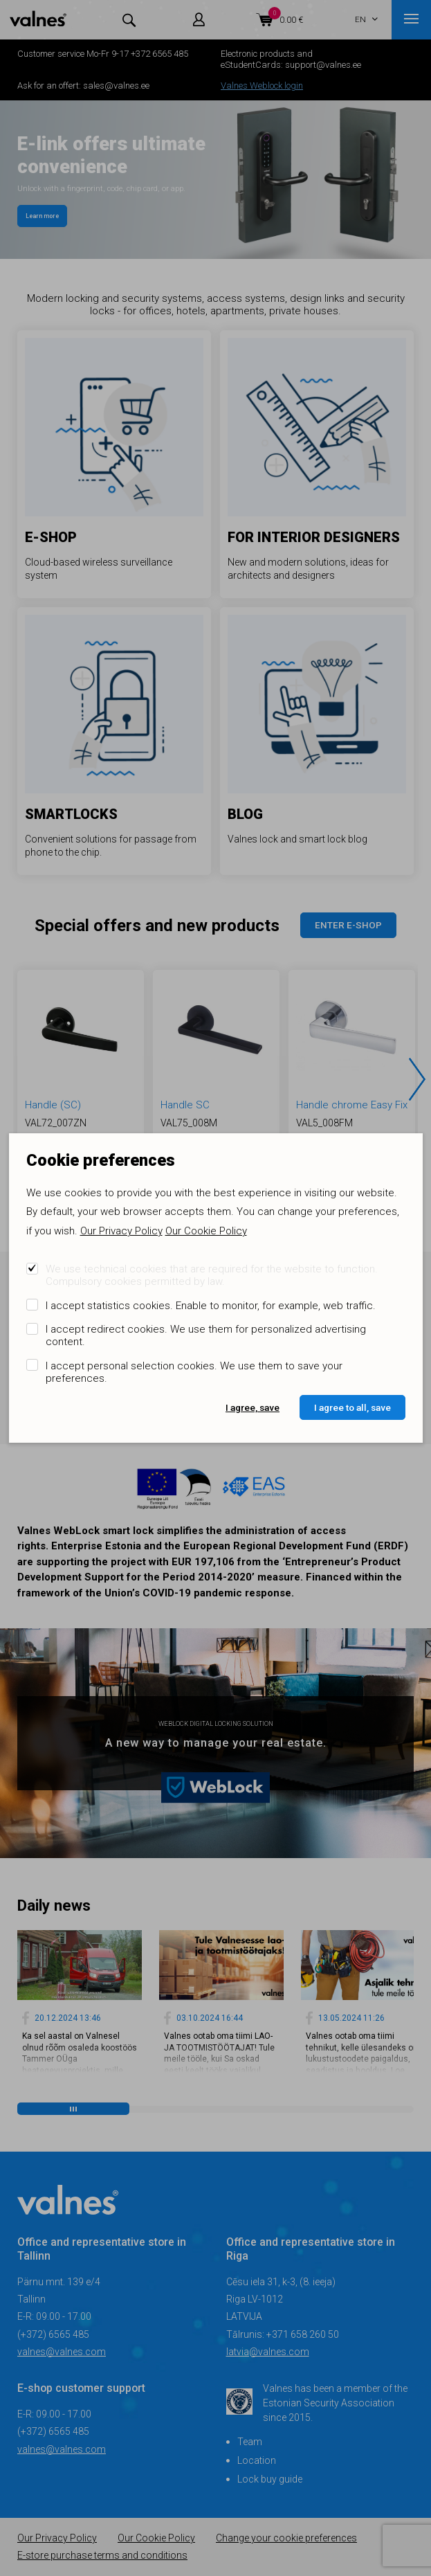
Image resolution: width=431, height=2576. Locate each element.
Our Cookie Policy (206, 1231)
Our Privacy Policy (121, 1231)
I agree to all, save (352, 1407)
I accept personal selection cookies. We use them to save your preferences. (194, 1372)
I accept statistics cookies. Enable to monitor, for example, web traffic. (211, 1305)
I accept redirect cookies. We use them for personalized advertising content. (206, 1335)
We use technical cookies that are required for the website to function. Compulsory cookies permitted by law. (212, 1275)
